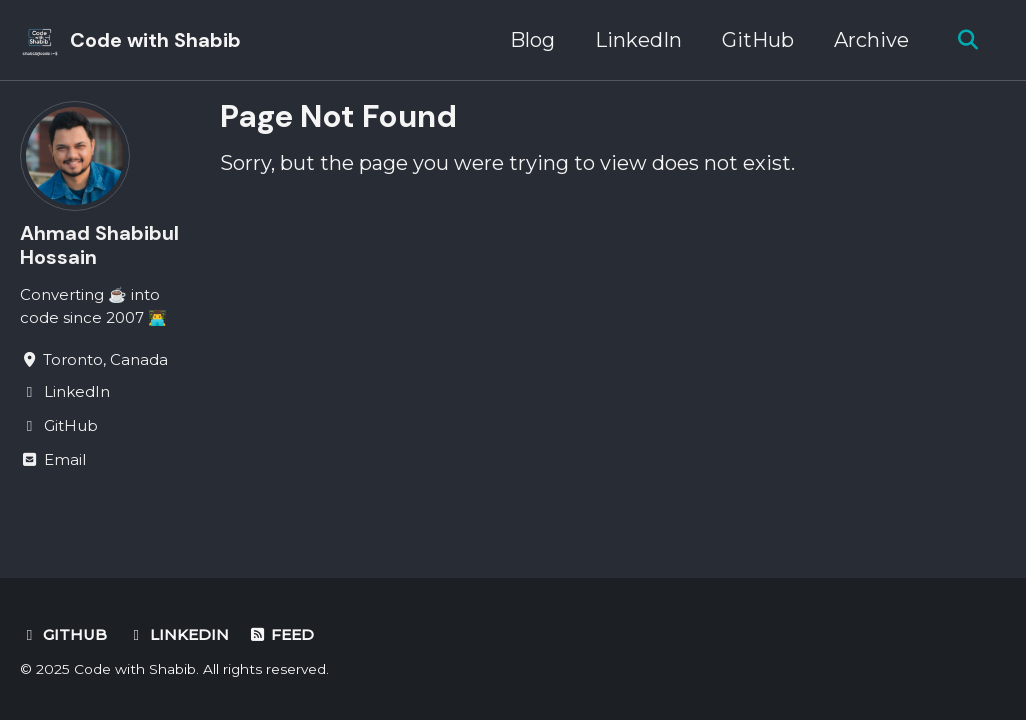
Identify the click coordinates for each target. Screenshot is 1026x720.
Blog (532, 40)
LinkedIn (638, 40)
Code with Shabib (155, 40)
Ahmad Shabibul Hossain (99, 245)
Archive (871, 40)
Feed (282, 634)
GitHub (758, 40)
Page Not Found (338, 116)
